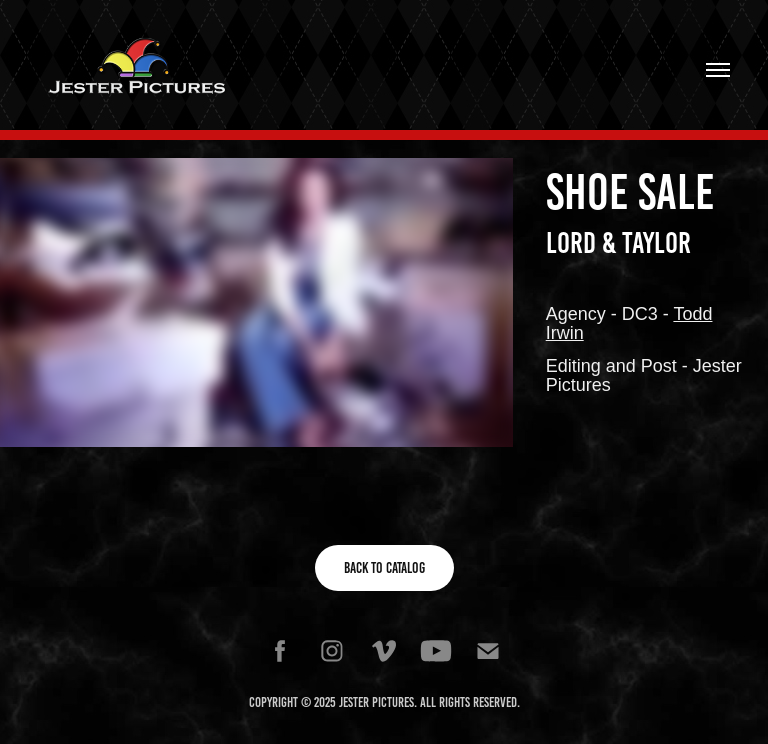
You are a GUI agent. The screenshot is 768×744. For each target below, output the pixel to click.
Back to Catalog (384, 568)
